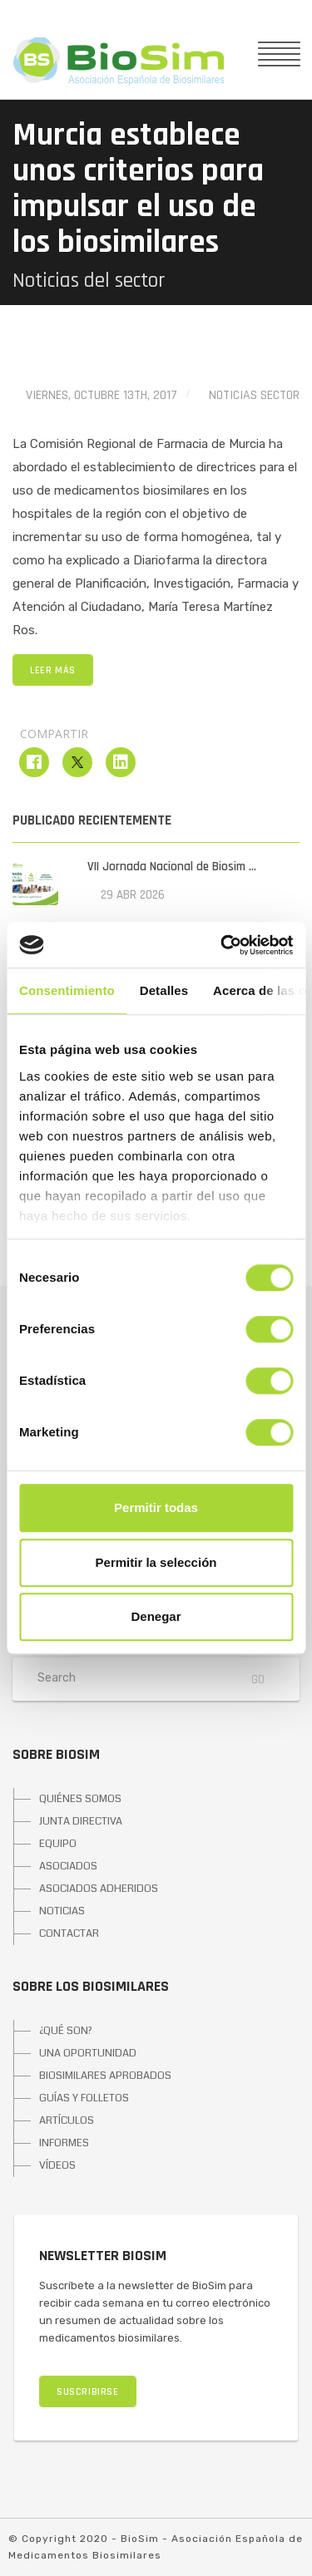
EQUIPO (58, 1843)
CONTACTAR (69, 1933)
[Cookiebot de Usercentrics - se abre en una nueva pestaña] (222, 945)
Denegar (156, 1616)
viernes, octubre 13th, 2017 (101, 395)
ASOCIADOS (68, 1866)
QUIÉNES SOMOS (80, 1798)
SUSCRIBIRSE (88, 2392)
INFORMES (64, 2142)
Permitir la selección (156, 1562)
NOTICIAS (62, 1911)
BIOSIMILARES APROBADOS (105, 2075)
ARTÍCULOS (66, 2120)
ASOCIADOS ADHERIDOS (98, 1888)
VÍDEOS (57, 2165)
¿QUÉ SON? (65, 2030)
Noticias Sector (254, 395)
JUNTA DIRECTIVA (80, 1821)
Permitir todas (156, 1507)
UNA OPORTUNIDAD (87, 2053)
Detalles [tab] (164, 990)
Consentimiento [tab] (67, 990)
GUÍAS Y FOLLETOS (84, 2098)
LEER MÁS (53, 670)
